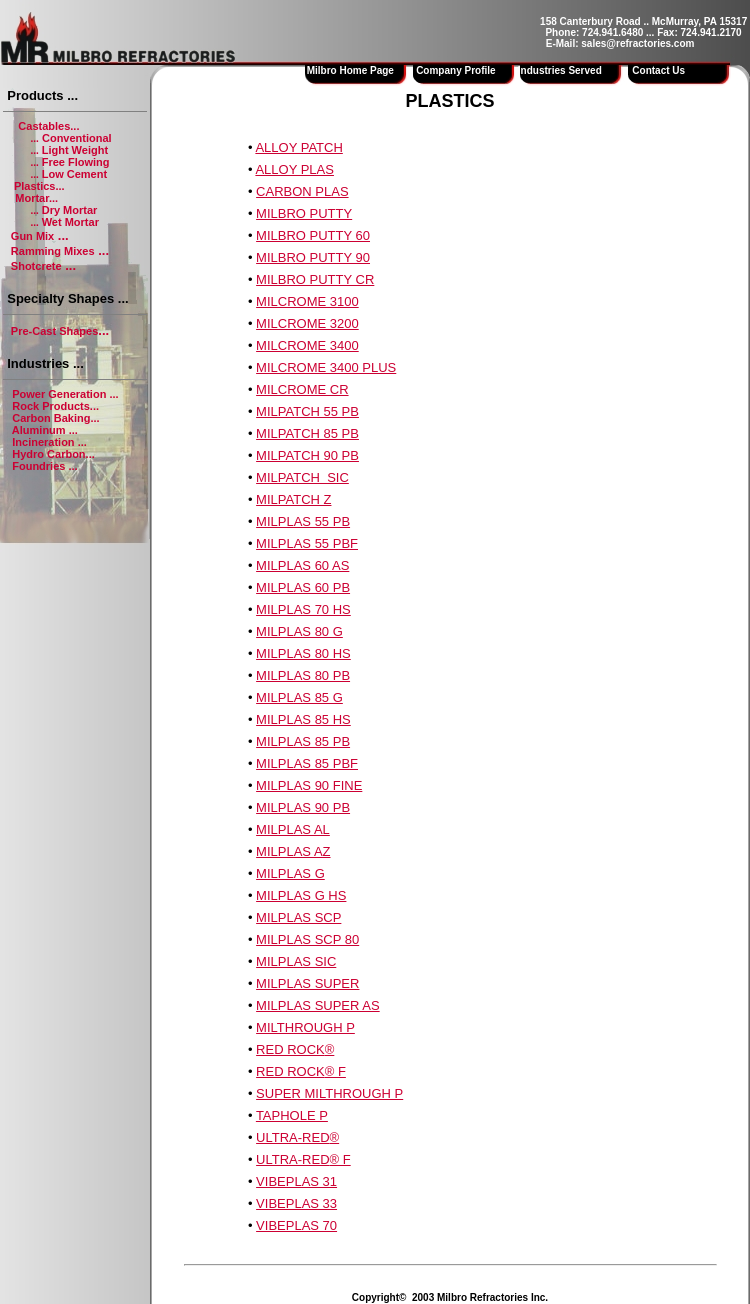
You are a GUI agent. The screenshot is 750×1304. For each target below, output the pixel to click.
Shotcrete (36, 266)
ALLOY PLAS (294, 169)
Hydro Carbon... (53, 454)
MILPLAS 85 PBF (307, 763)
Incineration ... (49, 442)
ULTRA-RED (292, 1137)
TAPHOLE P (292, 1115)
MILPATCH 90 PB (307, 455)
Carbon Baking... (55, 418)
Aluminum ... (45, 430)
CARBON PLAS (302, 191)
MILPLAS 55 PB (303, 521)
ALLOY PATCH (298, 147)
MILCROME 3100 (307, 301)
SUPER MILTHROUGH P (329, 1093)
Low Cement (74, 174)
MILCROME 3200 (307, 323)
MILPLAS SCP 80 (307, 939)
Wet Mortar (70, 222)
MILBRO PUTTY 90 (313, 257)
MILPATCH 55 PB (307, 411)
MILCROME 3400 (307, 345)
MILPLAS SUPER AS (318, 1005)
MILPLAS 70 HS (303, 609)
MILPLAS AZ (293, 851)
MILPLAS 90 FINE (309, 785)
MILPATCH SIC (302, 477)
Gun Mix (32, 236)
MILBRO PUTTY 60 (313, 235)
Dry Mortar (70, 210)
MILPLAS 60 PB (303, 587)
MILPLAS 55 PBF (307, 543)
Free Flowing (76, 162)
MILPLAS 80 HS (303, 653)
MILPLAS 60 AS (302, 565)
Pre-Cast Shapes (54, 331)
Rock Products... (55, 406)
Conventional (75, 138)
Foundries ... (44, 466)
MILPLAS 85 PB (303, 741)
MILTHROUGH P (305, 1027)
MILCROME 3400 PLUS (326, 367)
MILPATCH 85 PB (307, 433)
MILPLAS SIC (296, 961)
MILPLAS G (290, 873)
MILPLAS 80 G (299, 631)
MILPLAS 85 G (299, 697)
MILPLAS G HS (301, 895)
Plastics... (39, 186)
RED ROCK (290, 1049)
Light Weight (75, 150)
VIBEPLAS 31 (296, 1181)
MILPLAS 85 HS (303, 719)
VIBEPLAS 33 (296, 1203)
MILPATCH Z (293, 499)
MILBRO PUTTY (304, 213)
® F (335, 1071)
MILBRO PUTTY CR (315, 279)
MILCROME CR (302, 389)
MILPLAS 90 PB (303, 807)
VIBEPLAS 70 (296, 1225)
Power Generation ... (65, 394)
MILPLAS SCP (298, 917)
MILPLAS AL (293, 829)
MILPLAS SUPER (307, 983)
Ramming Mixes (53, 251)
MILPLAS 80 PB (303, 675)
